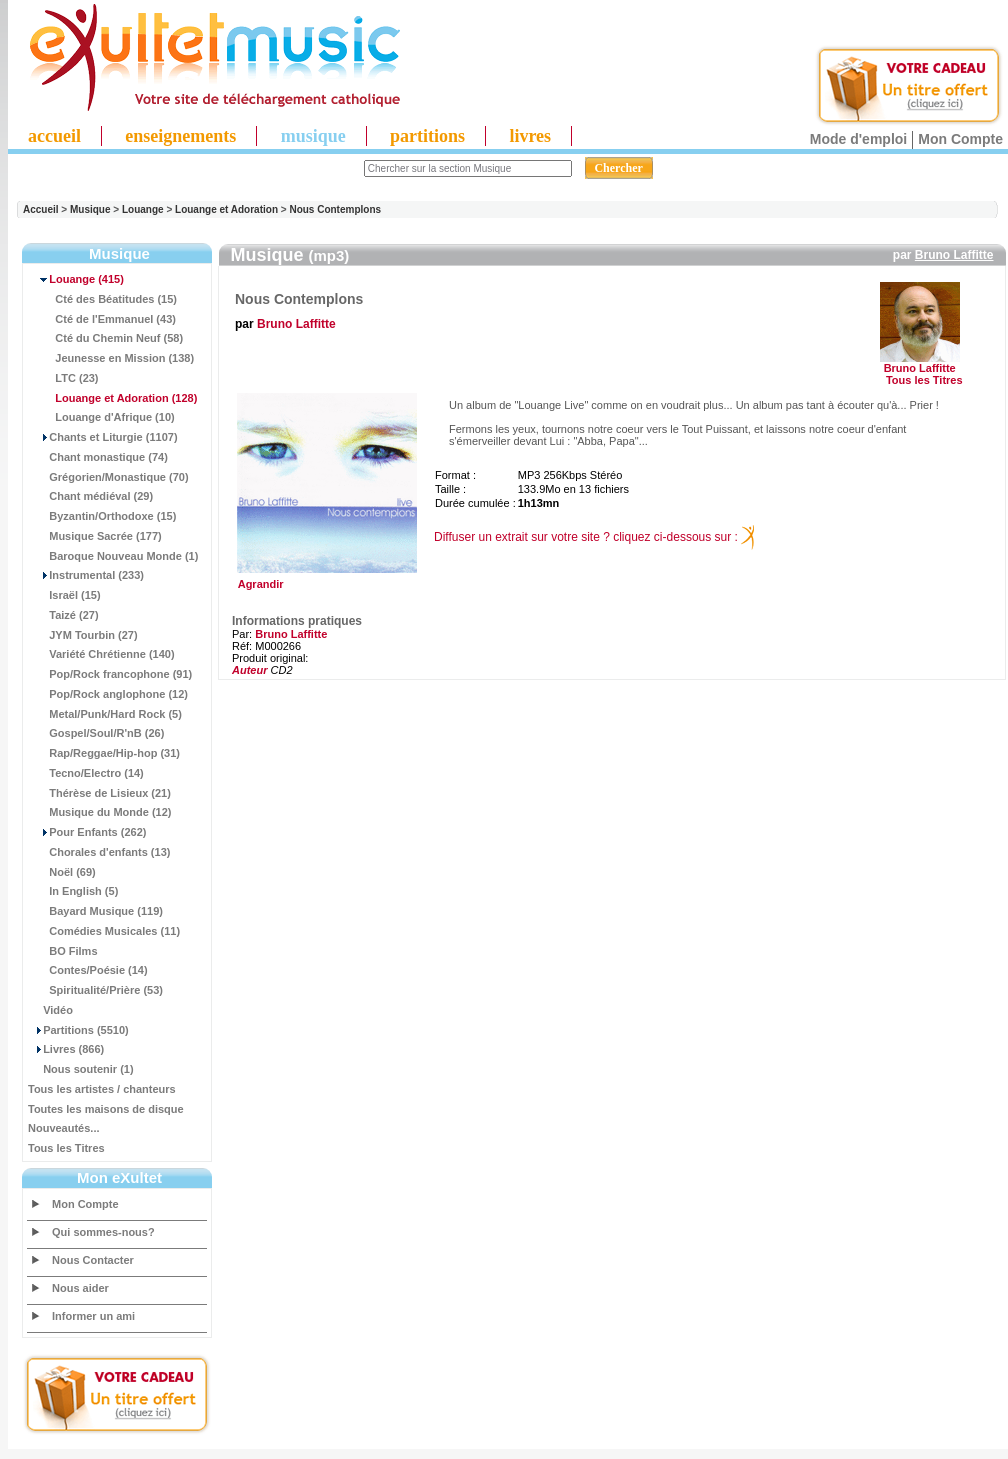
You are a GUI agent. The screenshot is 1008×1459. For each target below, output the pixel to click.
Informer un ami (93, 1316)
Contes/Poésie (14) (88, 970)
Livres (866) (66, 1049)
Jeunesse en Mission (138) (111, 358)
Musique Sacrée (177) (95, 536)
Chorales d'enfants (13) (99, 852)
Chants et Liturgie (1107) (103, 437)
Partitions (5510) (78, 1030)
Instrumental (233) (86, 575)
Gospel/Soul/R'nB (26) (96, 733)
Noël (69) (62, 872)
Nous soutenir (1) (81, 1069)
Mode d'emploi (858, 139)
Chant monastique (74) (98, 457)
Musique (90, 209)
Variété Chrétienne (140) (101, 654)
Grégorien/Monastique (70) (108, 477)
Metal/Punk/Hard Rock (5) (105, 714)
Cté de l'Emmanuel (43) (102, 319)
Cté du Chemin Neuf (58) (105, 338)
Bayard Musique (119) (95, 911)
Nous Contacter (93, 1260)
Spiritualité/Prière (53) (95, 990)
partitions (427, 136)
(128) (112, 398)
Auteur (249, 670)
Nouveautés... (64, 1128)
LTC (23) (63, 378)
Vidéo (50, 1010)
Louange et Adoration (226, 209)
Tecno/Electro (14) (86, 773)
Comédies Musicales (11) (104, 931)
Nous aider (80, 1288)
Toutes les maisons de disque (106, 1109)
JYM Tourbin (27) (83, 635)
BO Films (63, 951)
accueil (54, 136)
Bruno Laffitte (954, 255)
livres (530, 136)
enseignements (180, 136)
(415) (76, 279)
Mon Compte (960, 139)
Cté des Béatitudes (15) (102, 299)
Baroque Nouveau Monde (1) (113, 556)
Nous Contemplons (335, 209)
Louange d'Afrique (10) (101, 417)
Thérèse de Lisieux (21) (99, 793)
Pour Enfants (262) (87, 832)
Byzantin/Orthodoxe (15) (102, 516)
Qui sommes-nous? (103, 1232)
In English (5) (73, 891)
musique (313, 136)
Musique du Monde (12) (99, 812)
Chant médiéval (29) (90, 496)
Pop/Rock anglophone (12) (108, 694)
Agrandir (324, 579)
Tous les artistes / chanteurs (102, 1089)
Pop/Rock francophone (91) (110, 674)
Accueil (41, 209)
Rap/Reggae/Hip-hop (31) (104, 753)
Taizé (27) (63, 615)
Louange (143, 209)
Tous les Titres (66, 1148)
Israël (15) (64, 595)
